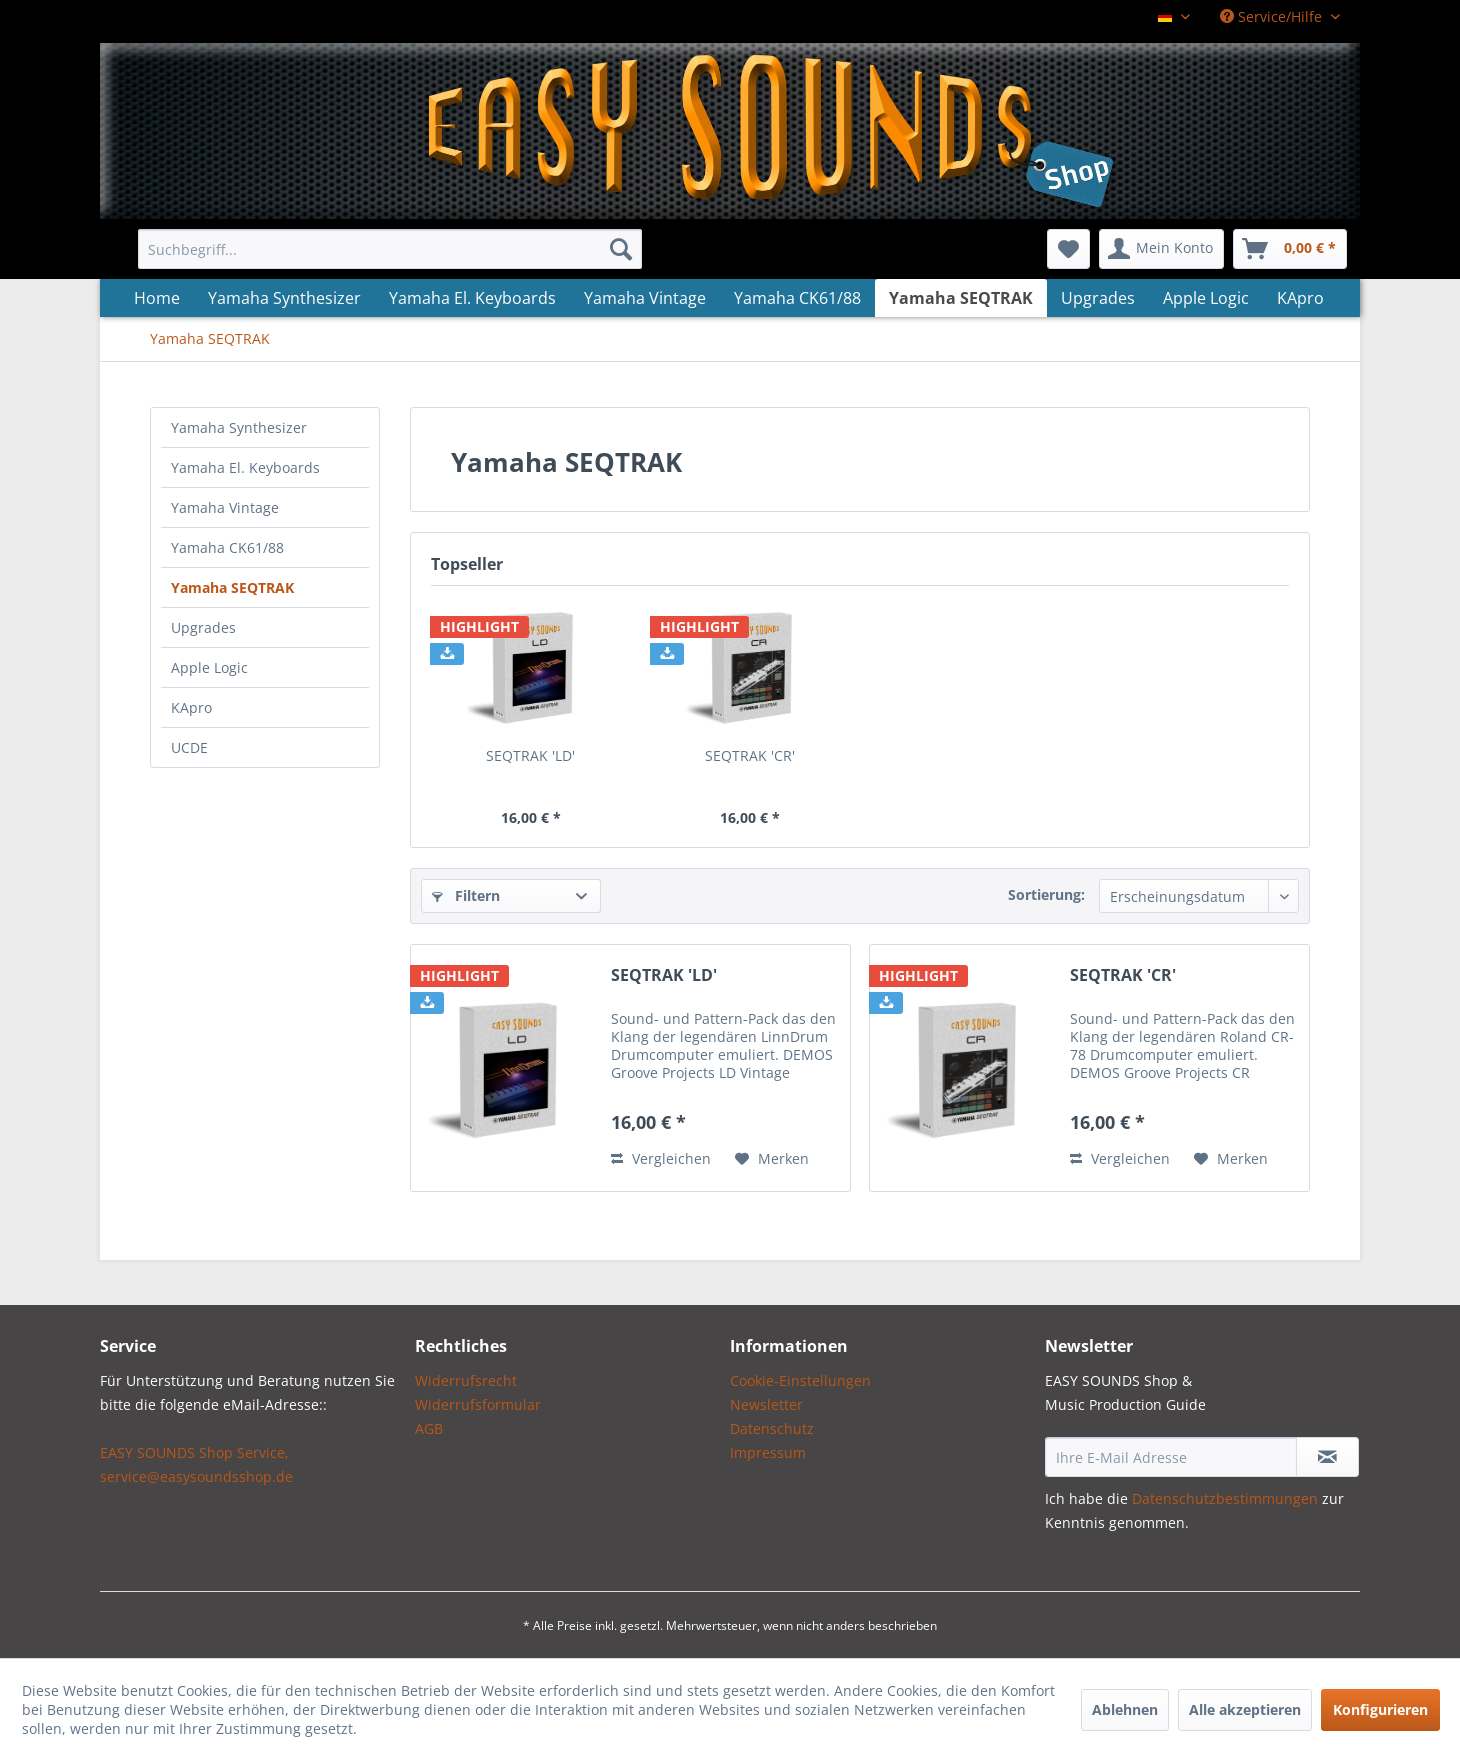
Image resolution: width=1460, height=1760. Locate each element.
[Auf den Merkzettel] (772, 1159)
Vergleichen (661, 1158)
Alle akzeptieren (1245, 1709)
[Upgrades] (1098, 298)
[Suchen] (621, 249)
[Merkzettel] (1068, 249)
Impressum (768, 1452)
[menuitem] (390, 249)
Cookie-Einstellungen (800, 1380)
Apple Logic (209, 667)
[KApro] (1300, 298)
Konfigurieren (1380, 1709)
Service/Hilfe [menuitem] (1273, 16)
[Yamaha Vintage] (645, 298)
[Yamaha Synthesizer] (284, 298)
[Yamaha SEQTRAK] (961, 298)
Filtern (466, 895)
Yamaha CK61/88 (227, 547)
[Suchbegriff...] (390, 249)
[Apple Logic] (1206, 298)
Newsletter (766, 1404)
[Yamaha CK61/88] (797, 298)
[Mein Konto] (1161, 249)
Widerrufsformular (478, 1404)
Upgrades (203, 627)
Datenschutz (772, 1428)
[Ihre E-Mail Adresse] (1171, 1457)
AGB (429, 1428)
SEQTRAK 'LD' (530, 755)
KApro (191, 707)
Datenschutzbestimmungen (1225, 1498)
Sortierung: (1046, 894)
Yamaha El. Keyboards (245, 467)
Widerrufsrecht (466, 1380)
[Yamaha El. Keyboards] (472, 298)
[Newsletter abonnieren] (1327, 1457)
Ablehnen (1125, 1709)
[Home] (157, 298)
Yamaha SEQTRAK (232, 587)
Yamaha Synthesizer (239, 427)
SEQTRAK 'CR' (750, 755)
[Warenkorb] (1290, 249)
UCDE (189, 747)
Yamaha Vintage (225, 507)
